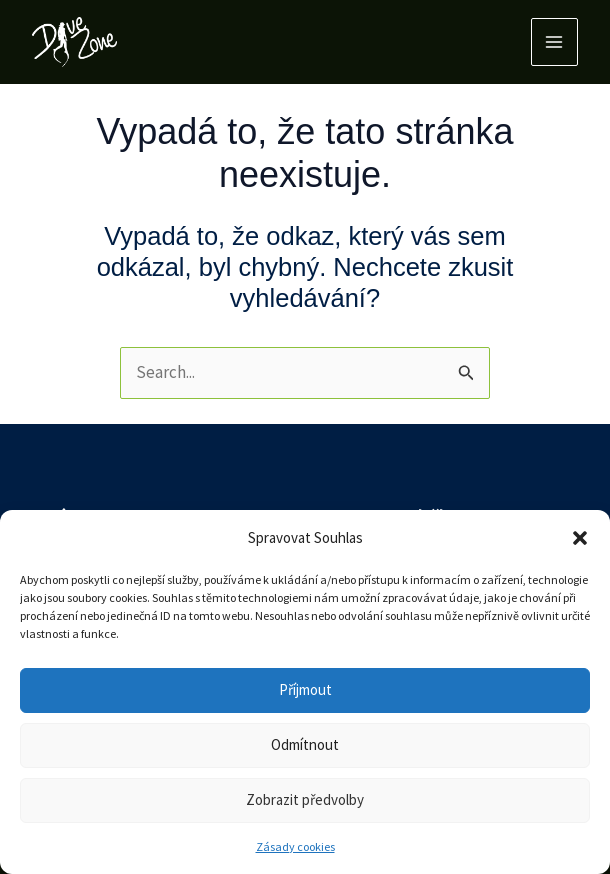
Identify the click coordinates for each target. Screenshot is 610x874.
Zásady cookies (295, 846)
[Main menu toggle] (555, 42)
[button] (580, 538)
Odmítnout (305, 744)
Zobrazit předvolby (305, 799)
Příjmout (305, 689)
